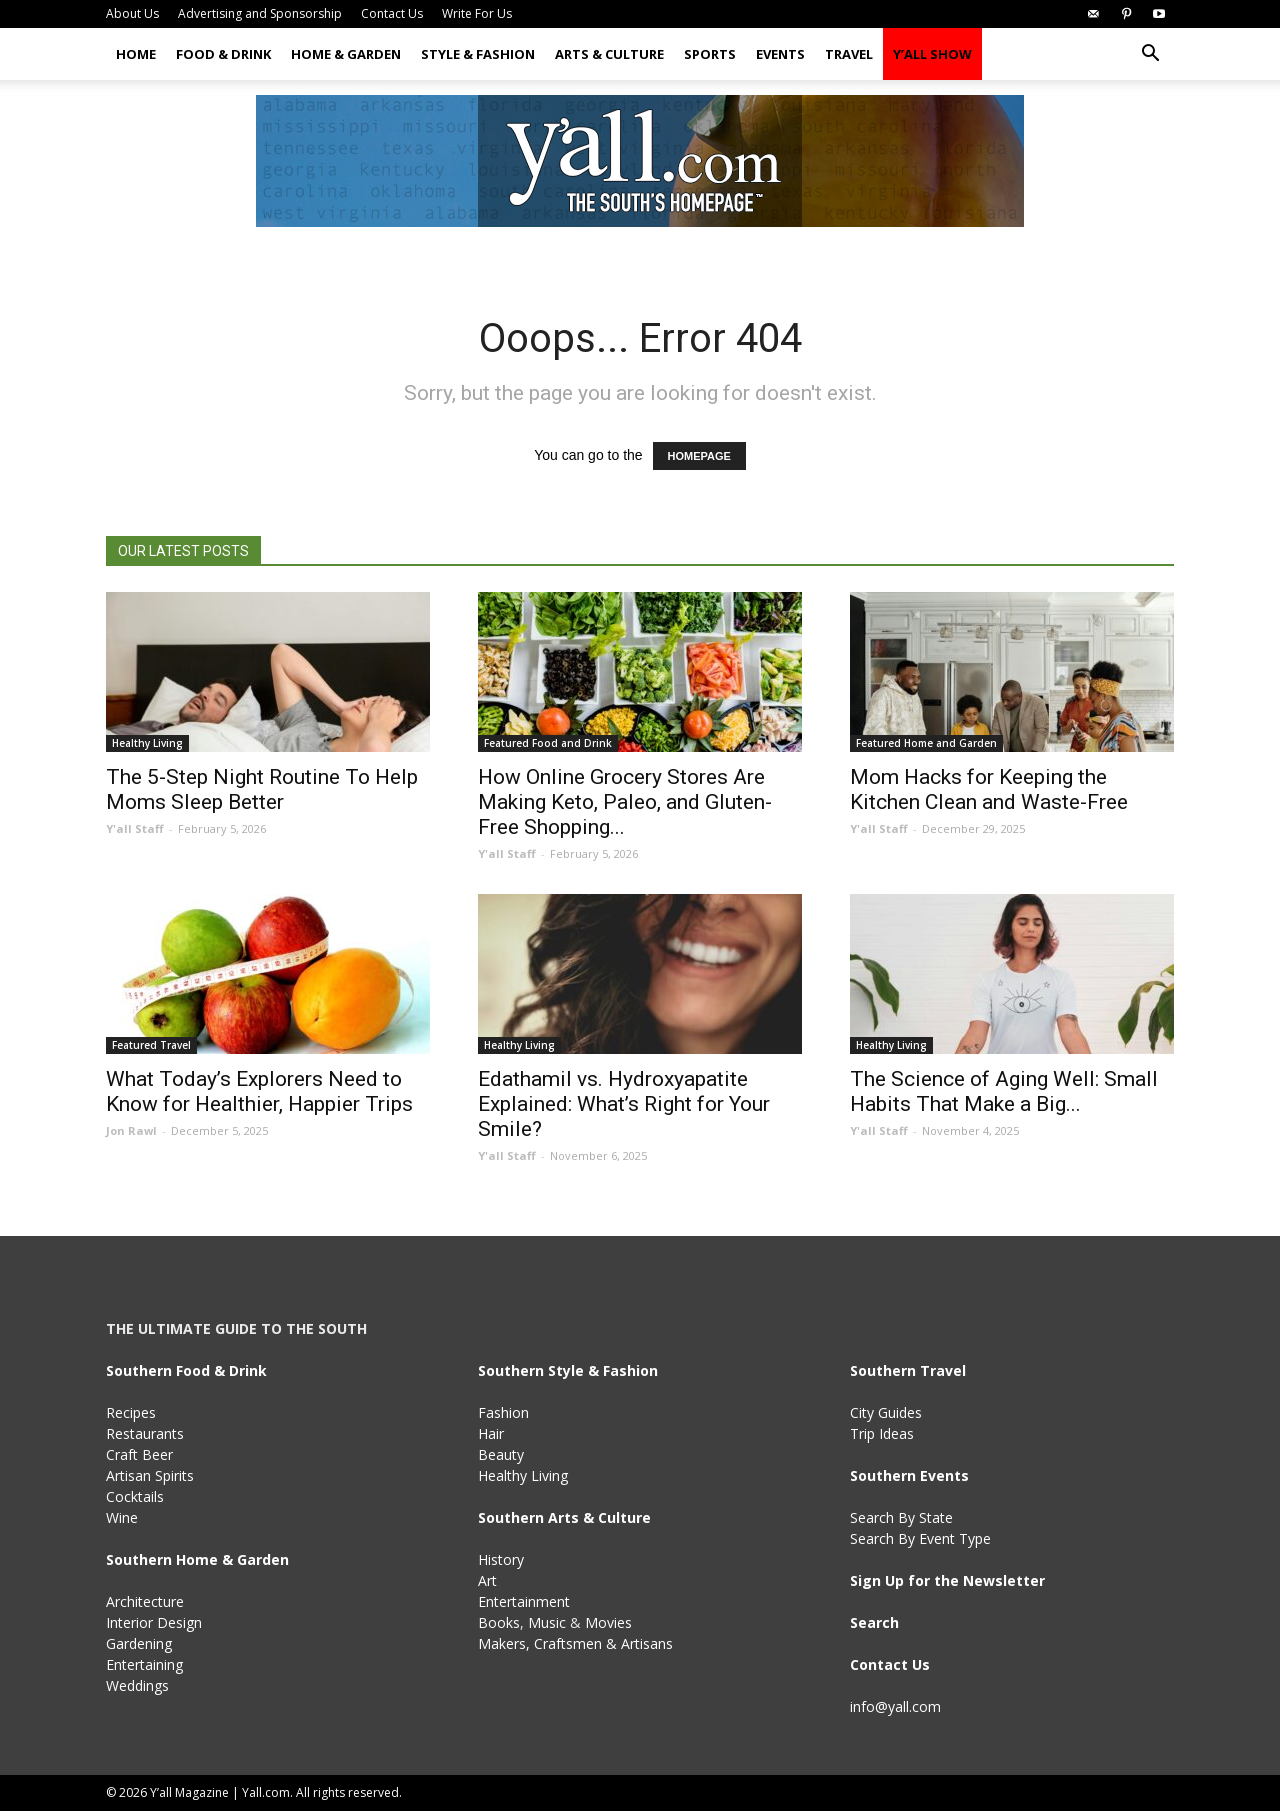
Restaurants (145, 1433)
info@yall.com (895, 1706)
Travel (849, 54)
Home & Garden (346, 54)
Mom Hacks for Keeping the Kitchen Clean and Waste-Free (989, 789)
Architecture (145, 1601)
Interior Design (154, 1622)
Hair (491, 1433)
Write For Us (477, 13)
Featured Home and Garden (926, 743)
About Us (132, 13)
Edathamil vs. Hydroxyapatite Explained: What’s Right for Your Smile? (624, 1104)
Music (547, 1622)
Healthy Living (147, 743)
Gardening (139, 1643)
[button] (1150, 55)
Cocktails (135, 1496)
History (501, 1559)
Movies (608, 1622)
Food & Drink (223, 54)
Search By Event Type (920, 1538)
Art (487, 1580)
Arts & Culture (609, 54)
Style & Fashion (478, 54)
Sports (710, 54)
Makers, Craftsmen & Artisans (575, 1643)
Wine (122, 1517)
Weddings (137, 1685)
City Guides (886, 1412)
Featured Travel (151, 1045)
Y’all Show (932, 54)
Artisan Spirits (150, 1475)
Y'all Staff (135, 828)
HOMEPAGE (699, 456)
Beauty (501, 1454)
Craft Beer (139, 1454)
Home (136, 54)
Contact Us (392, 13)
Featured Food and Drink (548, 743)
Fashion (503, 1412)
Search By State (901, 1517)
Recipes (131, 1412)
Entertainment (524, 1601)
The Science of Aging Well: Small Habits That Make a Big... (1004, 1091)
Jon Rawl (131, 1130)
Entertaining (144, 1664)
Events (780, 54)
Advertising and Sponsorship (260, 13)
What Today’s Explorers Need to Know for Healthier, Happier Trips (259, 1091)
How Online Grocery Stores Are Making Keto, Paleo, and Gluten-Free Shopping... (625, 802)
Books (499, 1622)
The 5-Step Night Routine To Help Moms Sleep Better (262, 789)
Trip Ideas (882, 1433)
